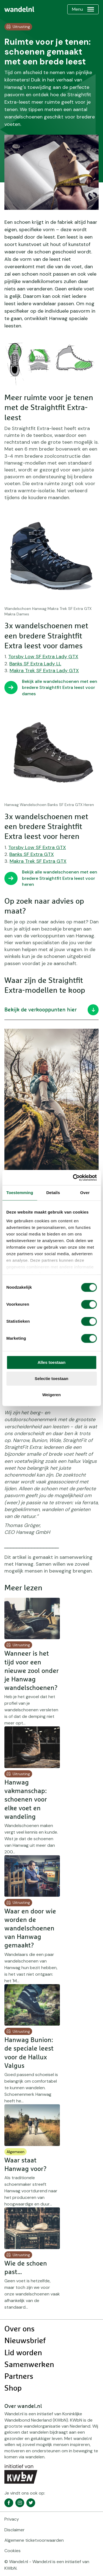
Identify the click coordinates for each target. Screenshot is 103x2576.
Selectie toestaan (51, 1378)
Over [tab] (85, 1192)
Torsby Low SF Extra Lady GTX (43, 656)
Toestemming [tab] (19, 1192)
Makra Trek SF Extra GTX (38, 861)
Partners (18, 2376)
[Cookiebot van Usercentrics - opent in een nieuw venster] (73, 1177)
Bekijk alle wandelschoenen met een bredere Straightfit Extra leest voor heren (59, 878)
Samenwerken (29, 2365)
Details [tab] (53, 1192)
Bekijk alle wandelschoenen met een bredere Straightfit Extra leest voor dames (59, 687)
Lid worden (23, 2353)
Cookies (12, 2551)
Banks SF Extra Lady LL (35, 663)
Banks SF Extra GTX (31, 854)
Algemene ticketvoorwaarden (34, 2540)
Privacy (11, 2519)
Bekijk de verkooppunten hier (51, 1009)
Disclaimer (14, 2530)
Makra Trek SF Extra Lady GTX (44, 670)
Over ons (19, 2329)
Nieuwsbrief (25, 2341)
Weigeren (51, 1394)
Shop (13, 2388)
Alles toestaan (52, 1362)
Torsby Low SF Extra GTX (37, 847)
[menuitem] (19, 9)
